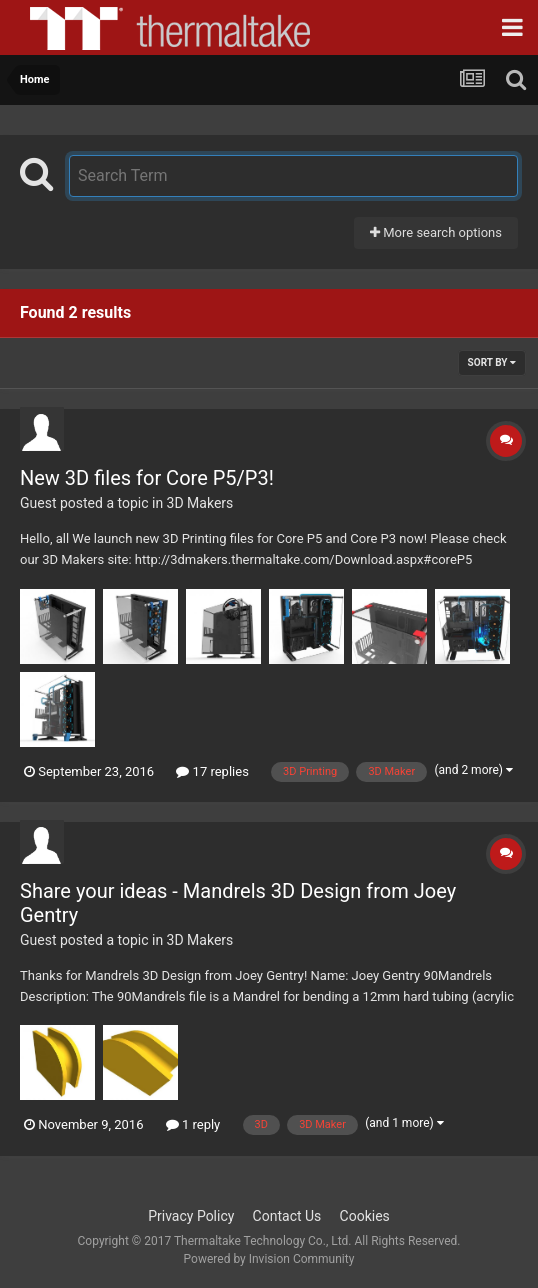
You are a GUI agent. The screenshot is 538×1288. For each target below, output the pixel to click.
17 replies (212, 771)
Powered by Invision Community (269, 1259)
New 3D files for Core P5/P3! (147, 478)
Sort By (492, 362)
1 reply (193, 1124)
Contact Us (287, 1216)
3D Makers (200, 503)
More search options (436, 232)
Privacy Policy (191, 1216)
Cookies (365, 1216)
